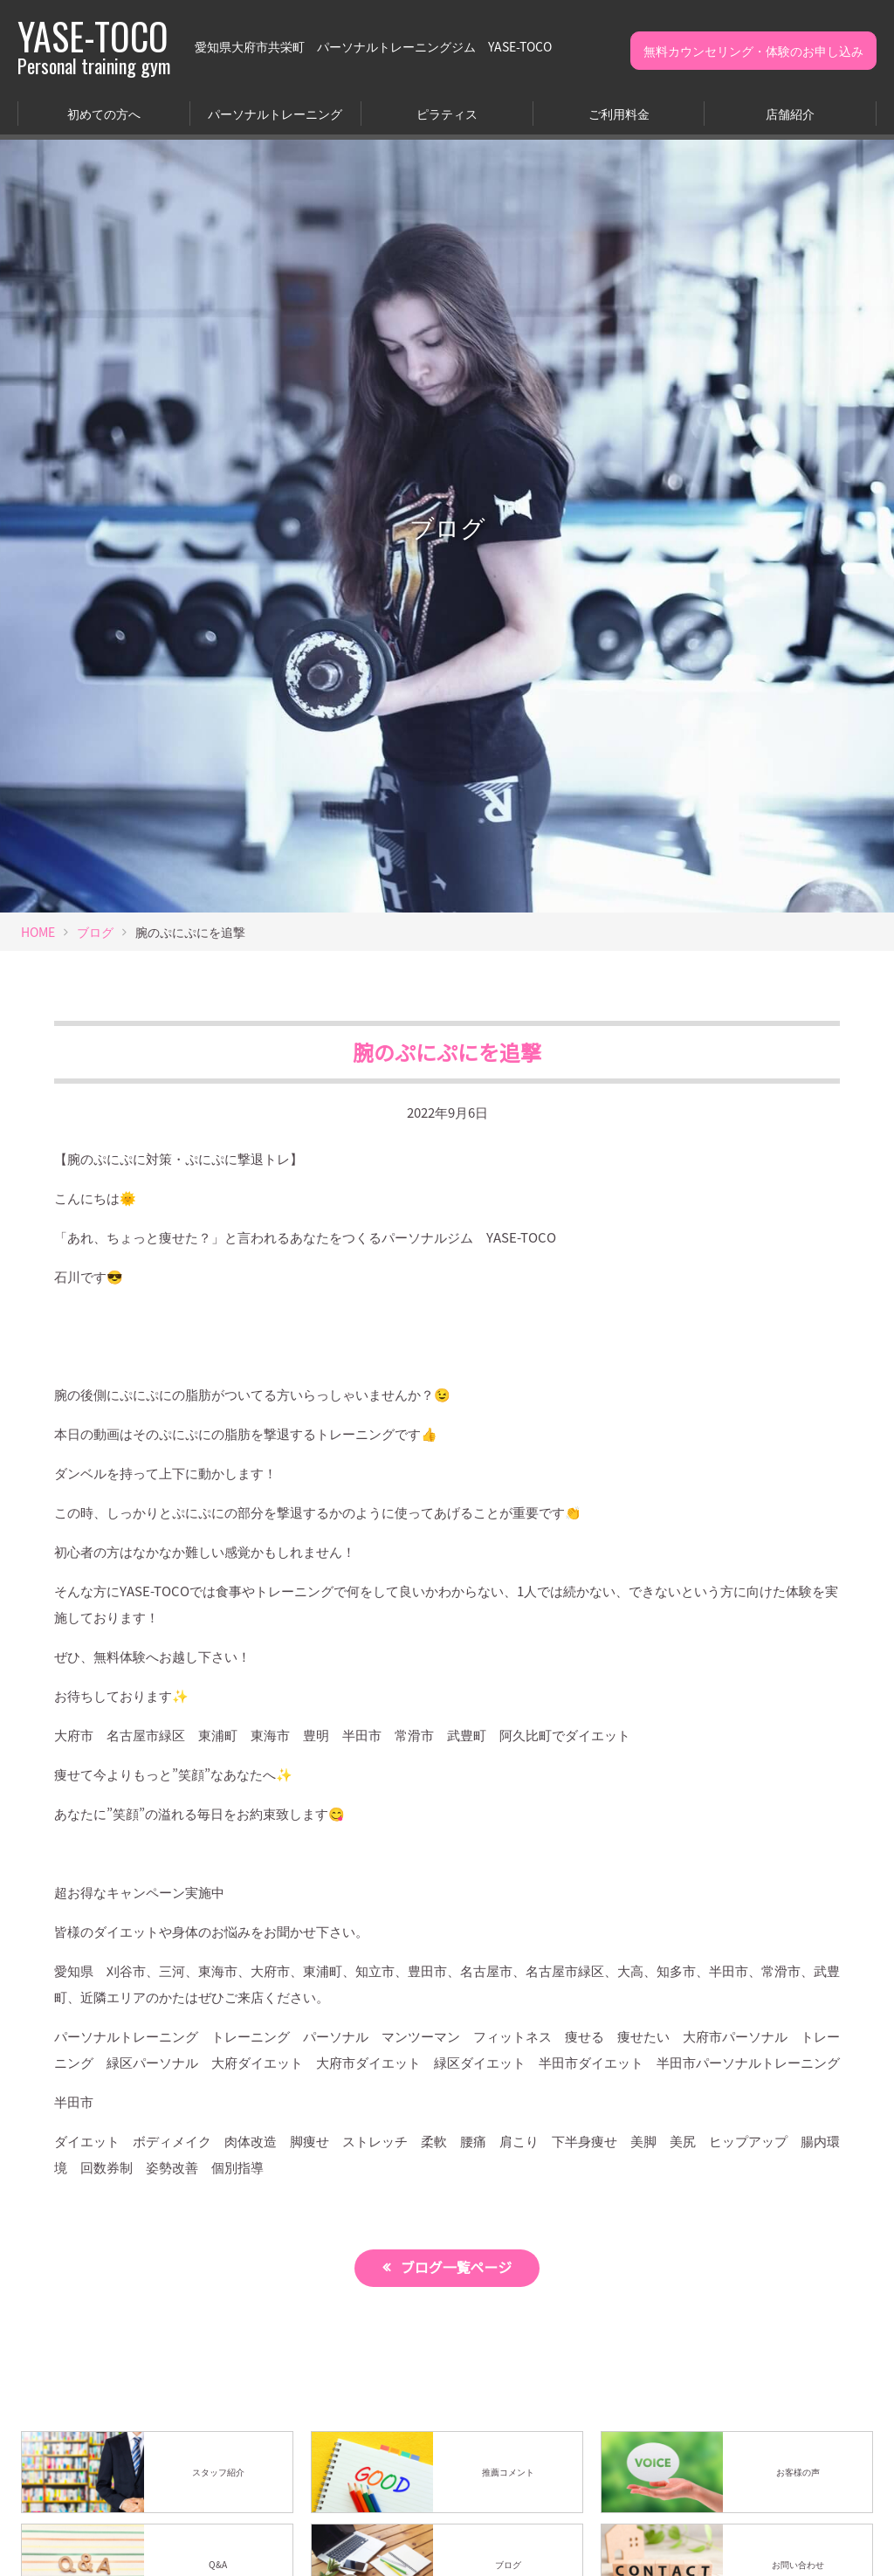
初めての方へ (104, 113)
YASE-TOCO (93, 46)
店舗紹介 (790, 113)
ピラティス (447, 113)
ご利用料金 (619, 113)
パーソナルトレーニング (275, 113)
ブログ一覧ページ (457, 2268)
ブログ (95, 931)
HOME (38, 931)
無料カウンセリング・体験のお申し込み (753, 50)
